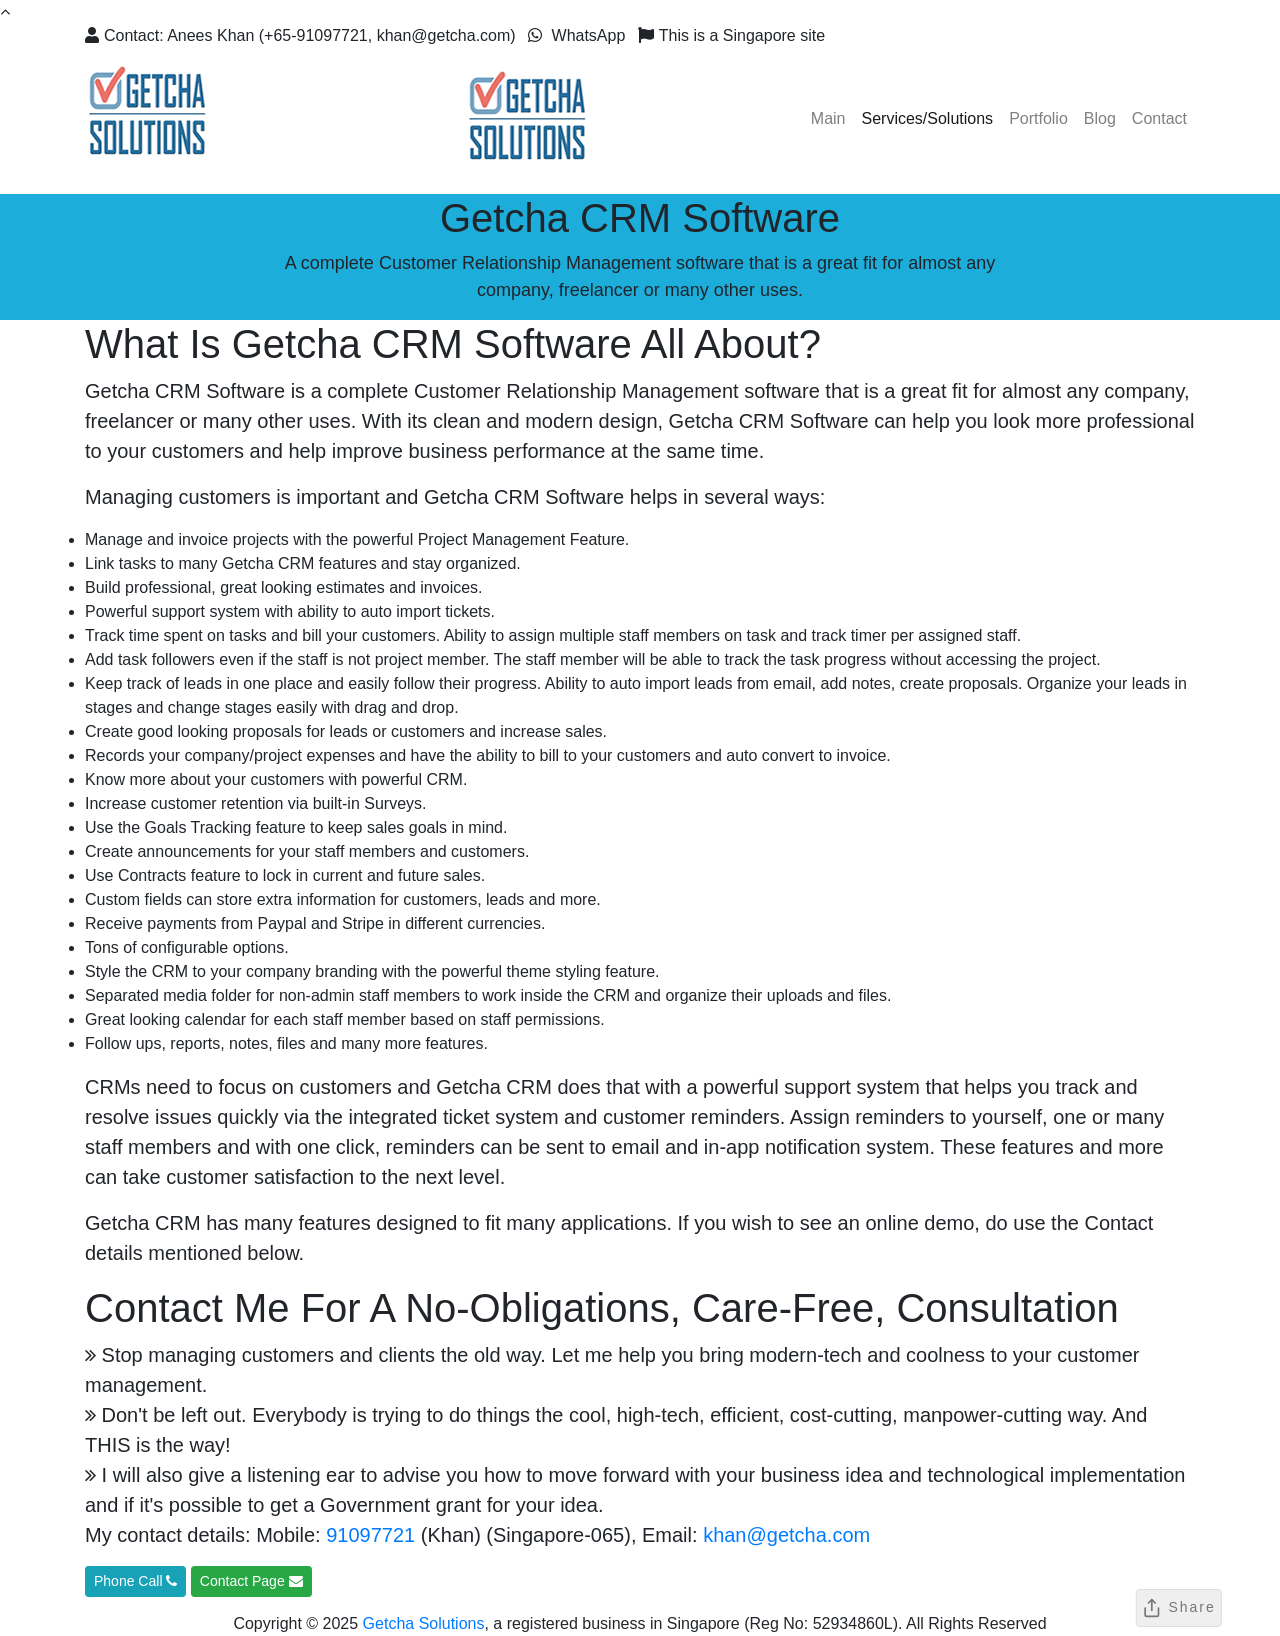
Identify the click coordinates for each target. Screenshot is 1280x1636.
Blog (1100, 118)
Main (828, 118)
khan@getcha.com (786, 1535)
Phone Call (135, 1581)
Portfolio (1038, 118)
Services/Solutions (928, 118)
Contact (1159, 118)
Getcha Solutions (424, 1623)
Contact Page (251, 1581)
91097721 (370, 1535)
